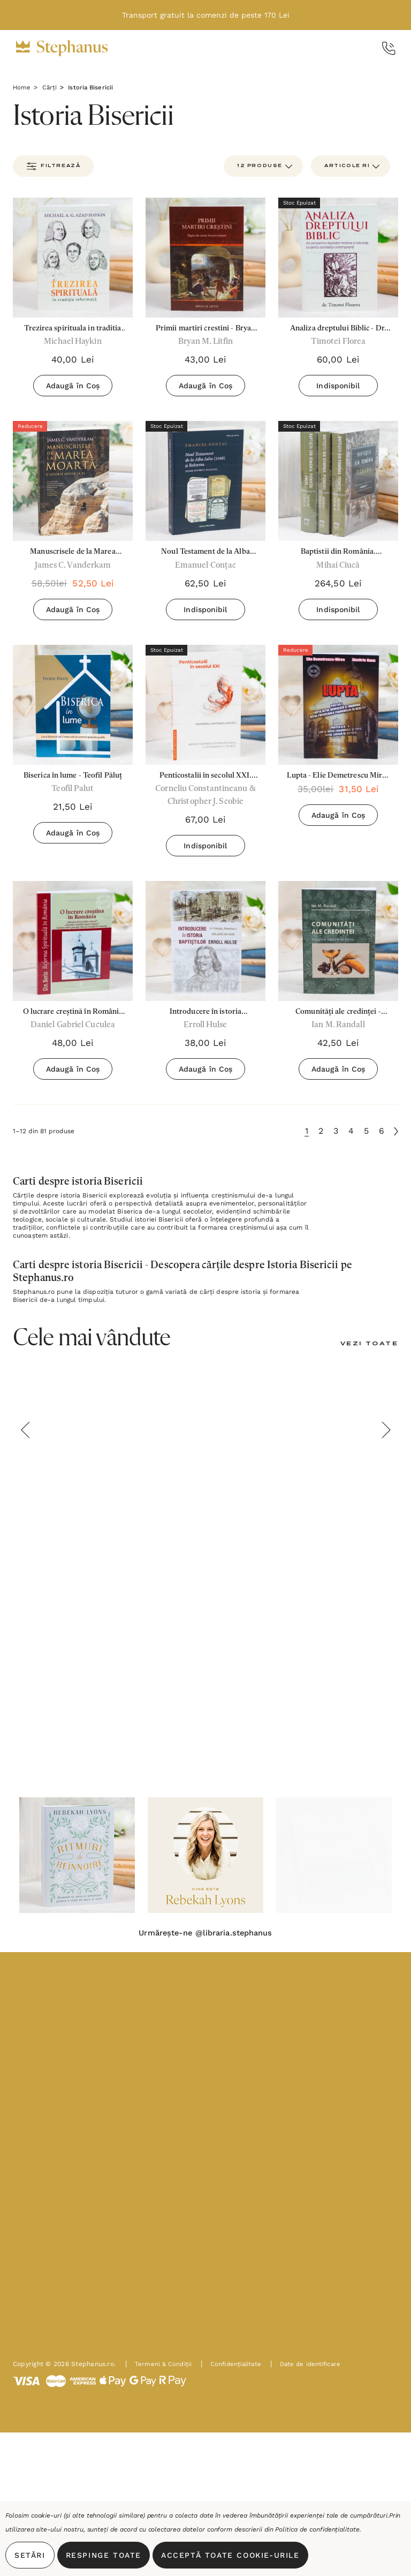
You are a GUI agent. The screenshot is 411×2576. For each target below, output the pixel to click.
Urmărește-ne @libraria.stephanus (205, 1936)
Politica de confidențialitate (317, 2529)
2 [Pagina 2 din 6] (320, 1132)
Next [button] (386, 1431)
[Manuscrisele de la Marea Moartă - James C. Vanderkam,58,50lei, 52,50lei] (73, 481)
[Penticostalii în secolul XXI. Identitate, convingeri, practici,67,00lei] (205, 705)
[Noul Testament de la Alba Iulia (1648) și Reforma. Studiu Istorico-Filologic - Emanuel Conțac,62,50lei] (205, 481)
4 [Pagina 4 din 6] (351, 1132)
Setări (29, 2555)
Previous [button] (25, 1431)
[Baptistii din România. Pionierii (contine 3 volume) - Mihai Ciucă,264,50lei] (338, 481)
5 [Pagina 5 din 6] (366, 1132)
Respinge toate (103, 2555)
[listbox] (350, 166)
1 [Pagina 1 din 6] (306, 1132)
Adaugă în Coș (73, 386)
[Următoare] (396, 1133)
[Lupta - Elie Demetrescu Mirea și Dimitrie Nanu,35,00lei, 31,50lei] (338, 705)
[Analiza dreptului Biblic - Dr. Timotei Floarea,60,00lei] (338, 258)
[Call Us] (388, 48)
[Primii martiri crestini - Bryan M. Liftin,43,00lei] (205, 258)
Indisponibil (338, 386)
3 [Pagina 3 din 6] (335, 1132)
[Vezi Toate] (367, 1346)
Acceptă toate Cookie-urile (230, 2555)
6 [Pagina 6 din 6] (381, 1132)
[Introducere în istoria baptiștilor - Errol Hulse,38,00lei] (205, 942)
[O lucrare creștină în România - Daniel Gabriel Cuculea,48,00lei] (73, 942)
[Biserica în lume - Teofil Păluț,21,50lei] (73, 705)
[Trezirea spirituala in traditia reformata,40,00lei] (73, 258)
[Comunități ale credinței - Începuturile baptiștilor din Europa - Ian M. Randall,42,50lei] (338, 942)
